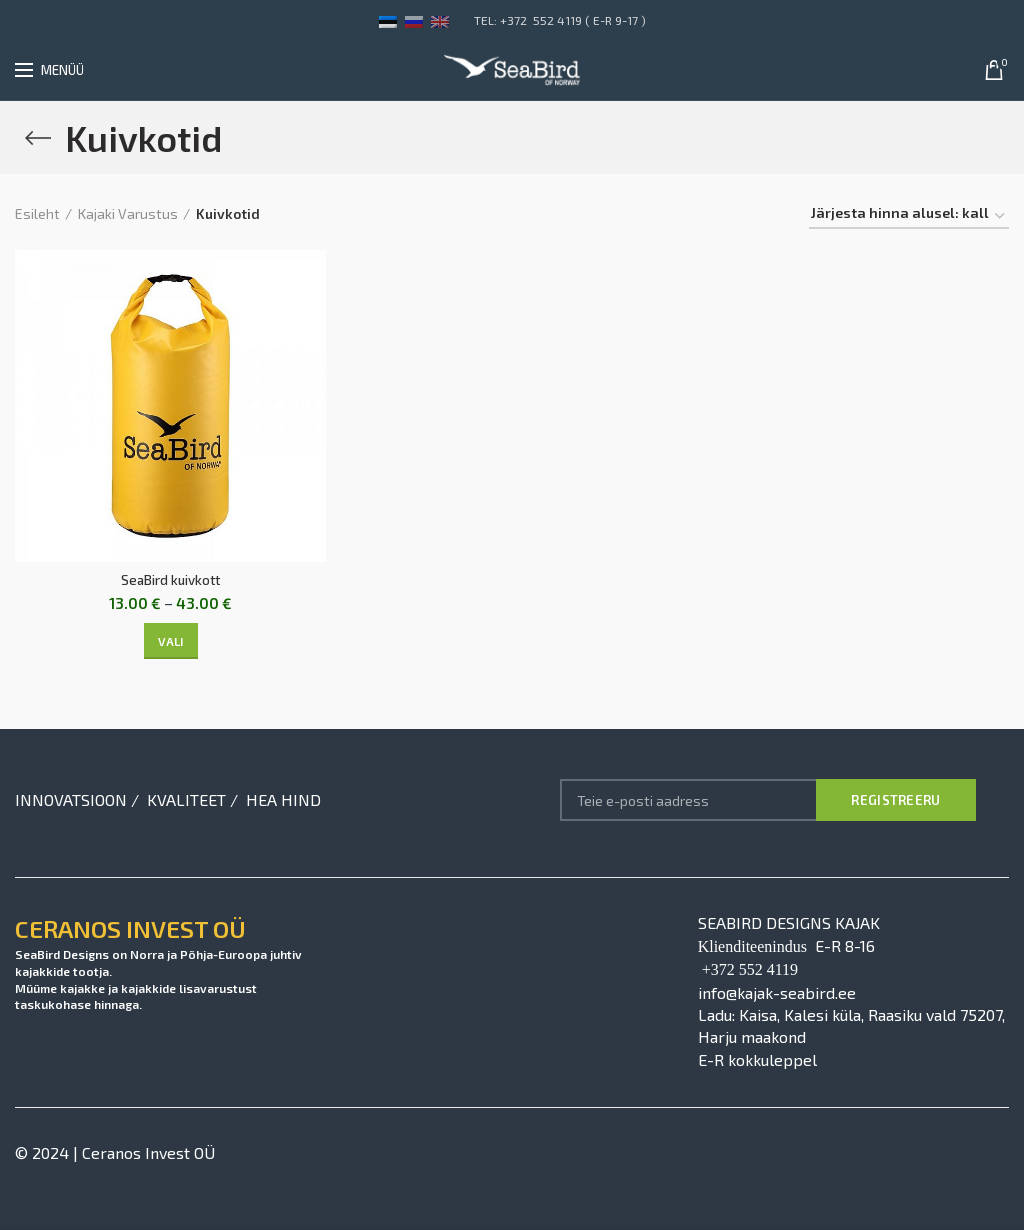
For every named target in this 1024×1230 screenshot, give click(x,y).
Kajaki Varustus (128, 213)
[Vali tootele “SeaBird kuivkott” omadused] (171, 642)
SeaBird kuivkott (171, 580)
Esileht (37, 213)
